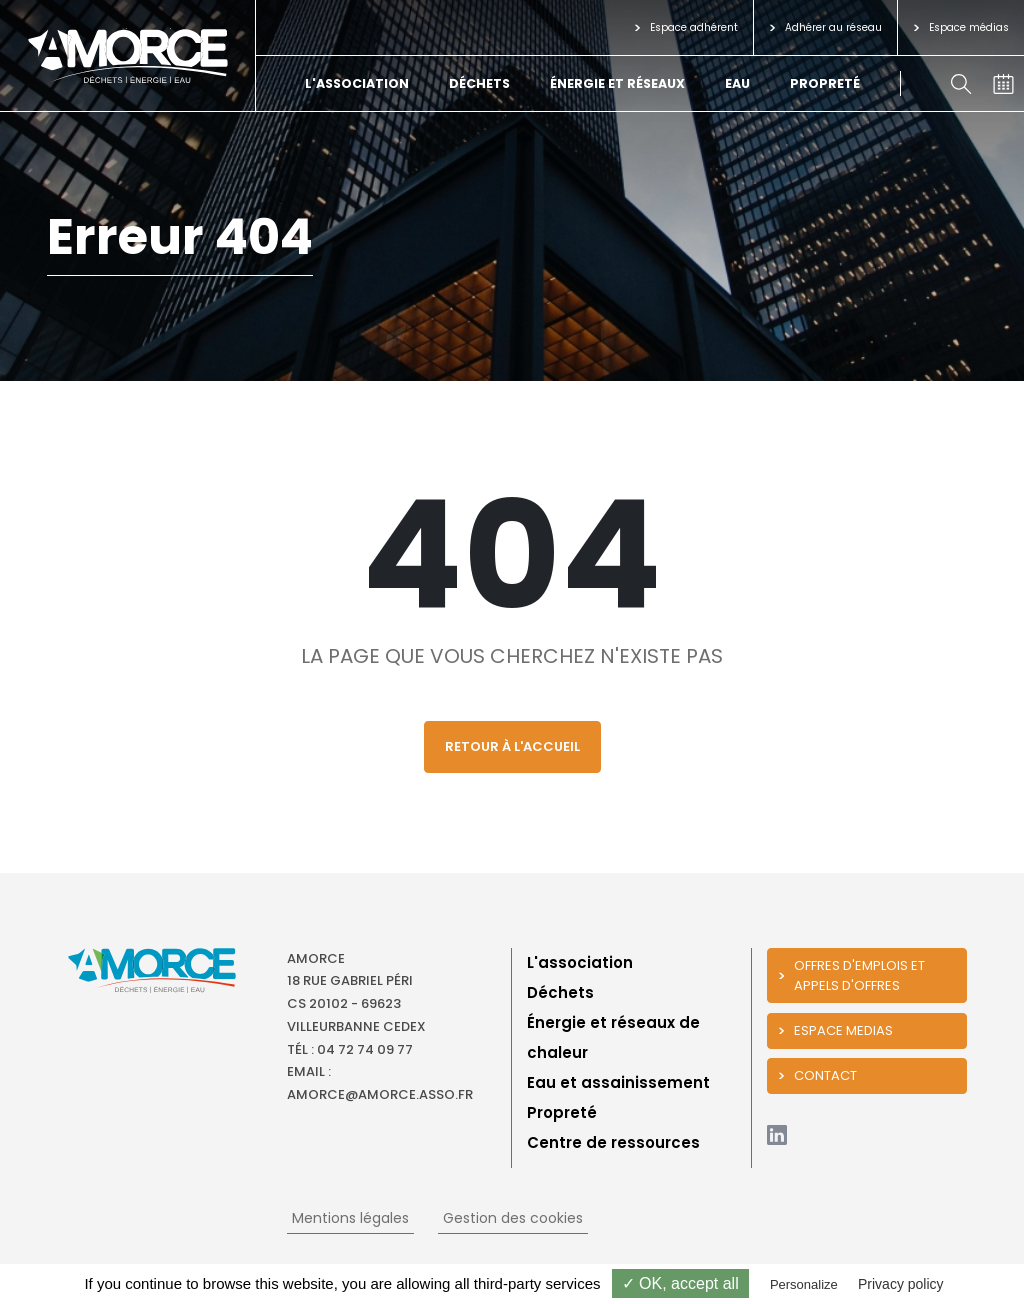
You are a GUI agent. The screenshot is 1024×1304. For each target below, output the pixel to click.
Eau (737, 83)
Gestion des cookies (513, 1218)
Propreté (825, 83)
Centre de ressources (613, 1142)
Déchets (479, 83)
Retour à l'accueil (512, 746)
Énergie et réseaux (617, 83)
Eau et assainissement (618, 1082)
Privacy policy (901, 1284)
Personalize (804, 1284)
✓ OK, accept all (680, 1283)
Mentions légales (350, 1218)
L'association (357, 83)
